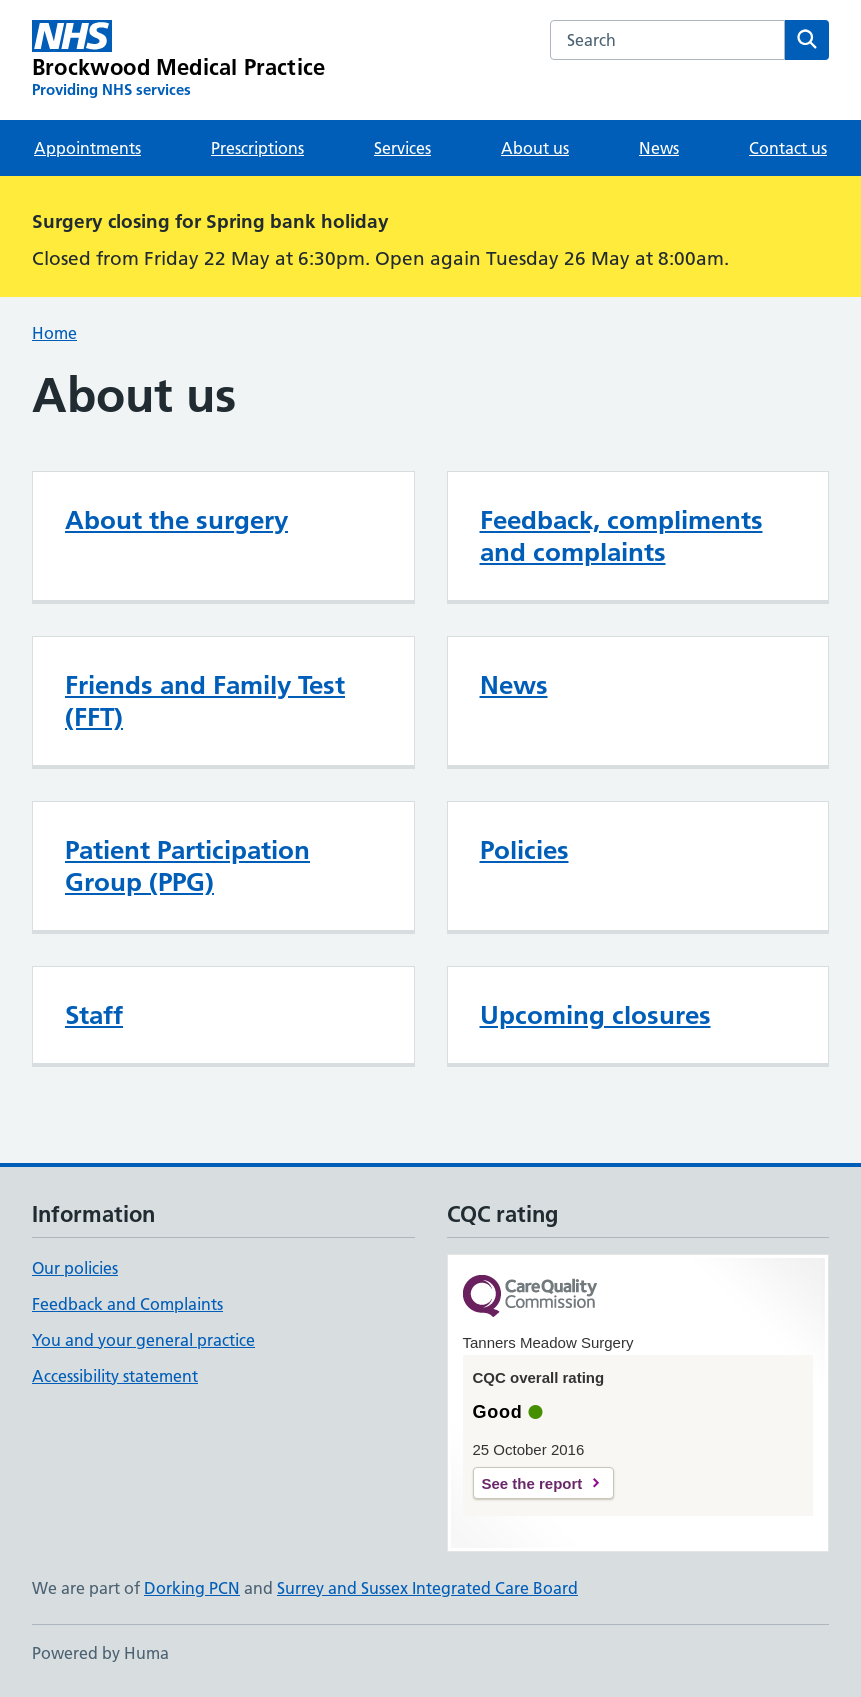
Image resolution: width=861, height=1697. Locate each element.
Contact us (788, 148)
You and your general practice (143, 1340)
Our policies (75, 1268)
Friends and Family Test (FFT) (205, 701)
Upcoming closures (595, 1015)
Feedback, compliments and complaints (621, 536)
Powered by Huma (100, 1653)
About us (535, 148)
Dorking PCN (192, 1588)
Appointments (87, 148)
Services (402, 148)
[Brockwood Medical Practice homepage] (178, 60)
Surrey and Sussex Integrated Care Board (427, 1588)
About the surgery (176, 520)
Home (54, 333)
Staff (94, 1015)
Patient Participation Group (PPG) (187, 866)
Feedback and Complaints (127, 1304)
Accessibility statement (115, 1376)
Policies (524, 850)
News (659, 148)
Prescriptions (257, 148)
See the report (532, 1483)
